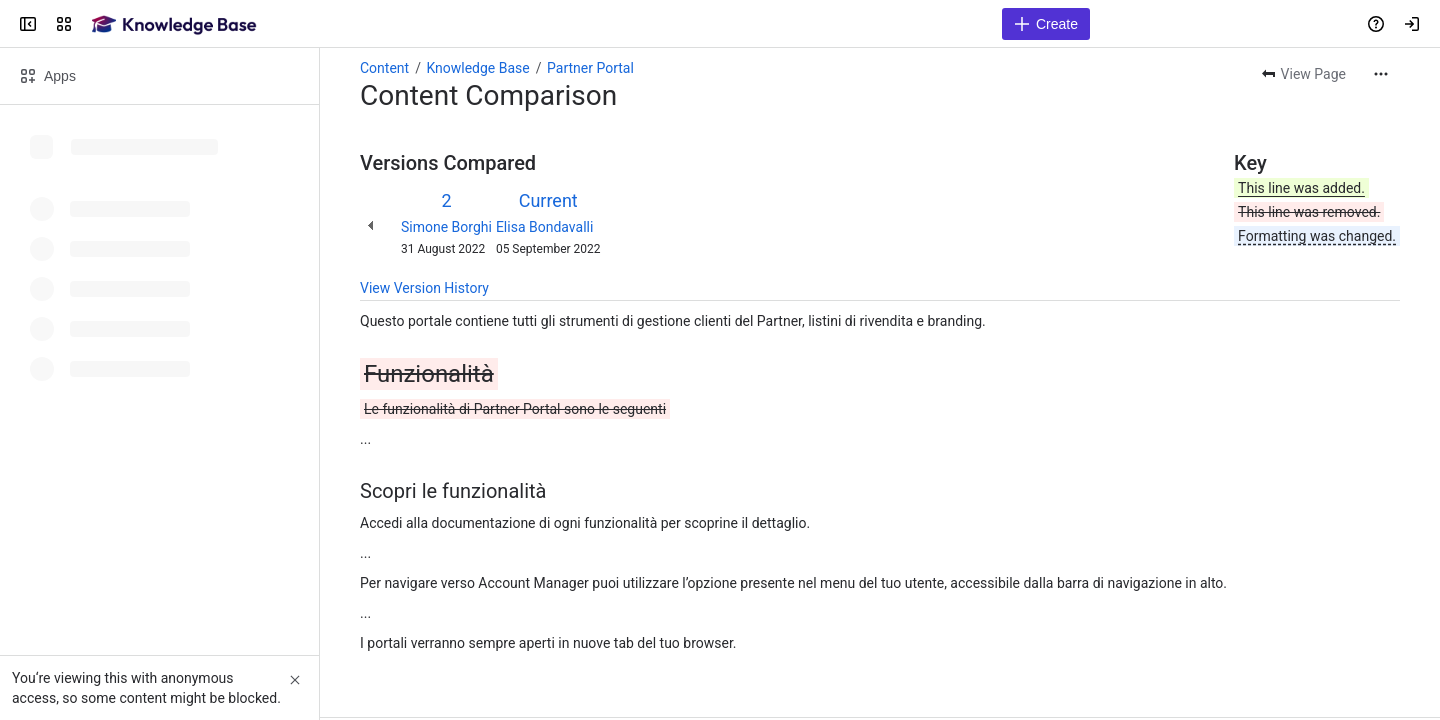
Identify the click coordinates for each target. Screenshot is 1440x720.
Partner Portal (590, 68)
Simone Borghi (446, 227)
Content (384, 68)
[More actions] (1381, 74)
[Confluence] (174, 24)
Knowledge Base (477, 68)
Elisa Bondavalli (544, 227)
